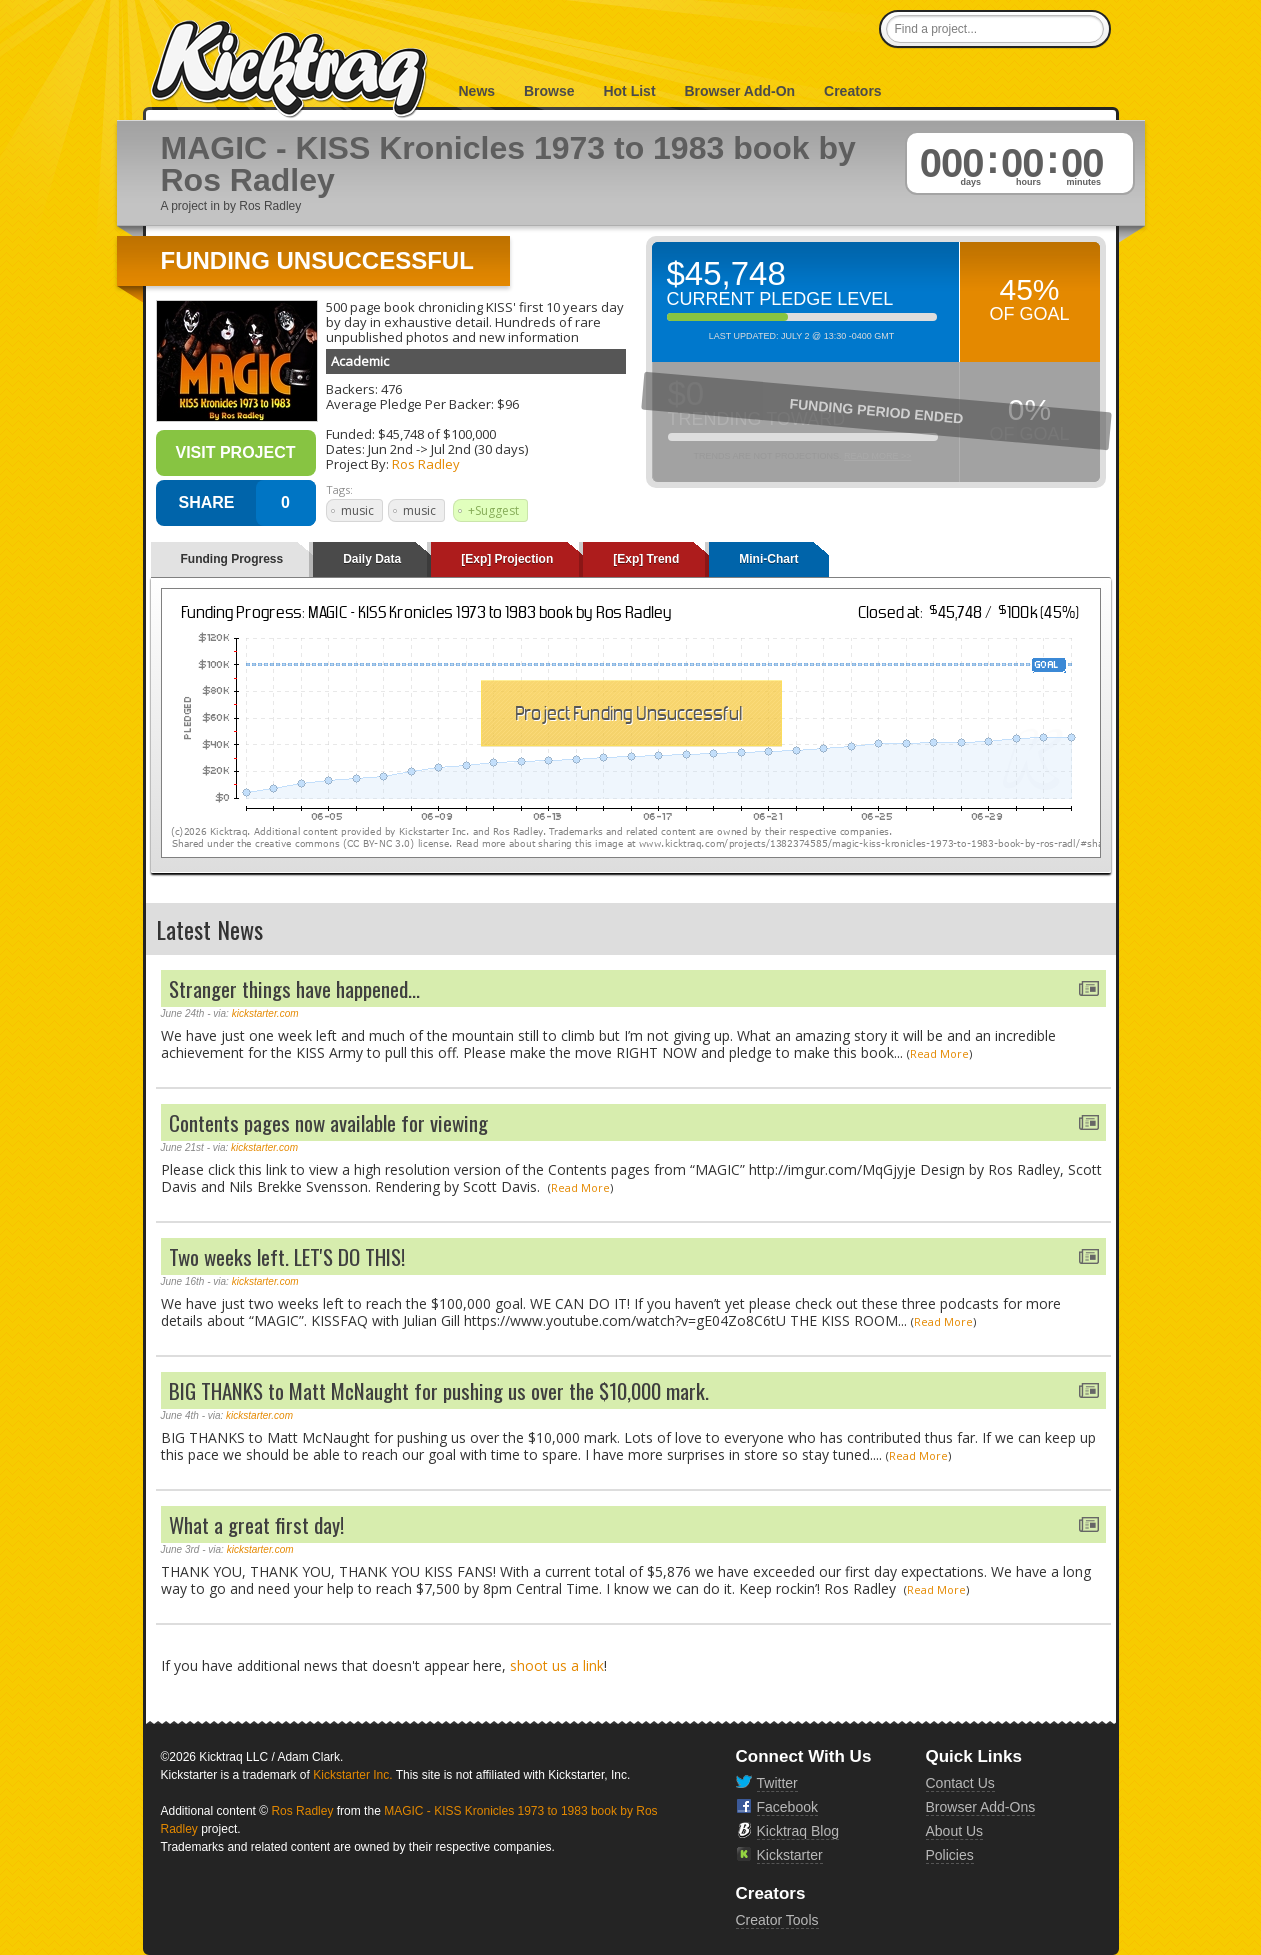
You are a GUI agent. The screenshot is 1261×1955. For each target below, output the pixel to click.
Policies (950, 1855)
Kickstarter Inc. (352, 1775)
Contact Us (960, 1783)
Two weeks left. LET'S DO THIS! (287, 1256)
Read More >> (878, 456)
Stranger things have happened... (294, 988)
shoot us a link (557, 1665)
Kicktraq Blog (798, 1831)
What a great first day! (256, 1524)
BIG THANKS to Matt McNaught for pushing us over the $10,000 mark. (439, 1390)
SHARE (206, 502)
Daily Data (372, 559)
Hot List (629, 91)
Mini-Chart (768, 559)
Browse (549, 91)
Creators (853, 91)
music (357, 510)
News (477, 91)
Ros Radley (426, 464)
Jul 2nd (451, 449)
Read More (939, 1053)
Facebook (787, 1807)
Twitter (777, 1783)
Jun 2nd (390, 449)
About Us (955, 1831)
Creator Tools (777, 1920)
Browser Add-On (739, 91)
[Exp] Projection (507, 559)
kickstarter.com (265, 1013)
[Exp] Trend (646, 559)
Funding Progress (232, 559)
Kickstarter (790, 1855)
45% (1029, 289)
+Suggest (493, 510)
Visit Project (235, 452)
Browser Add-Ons (981, 1807)
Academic (360, 361)
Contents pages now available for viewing (328, 1122)
